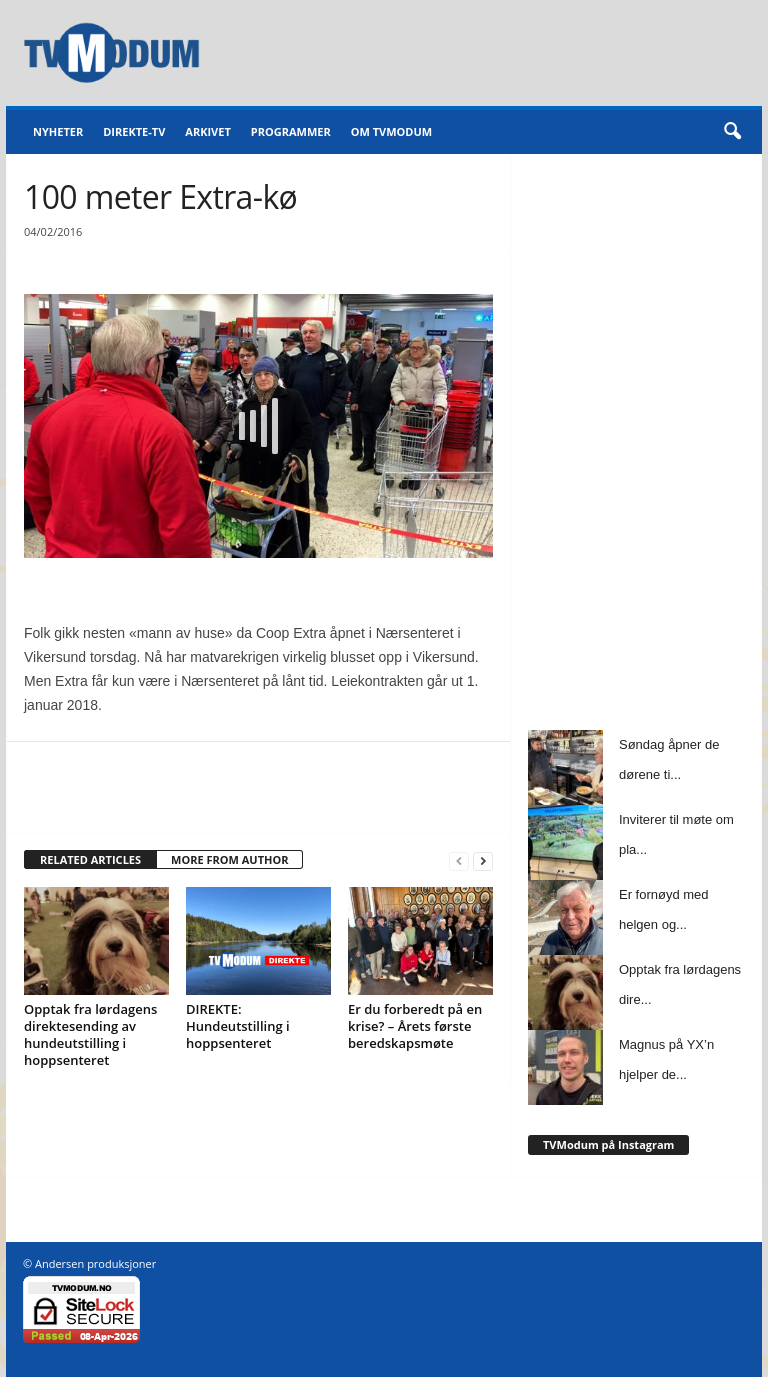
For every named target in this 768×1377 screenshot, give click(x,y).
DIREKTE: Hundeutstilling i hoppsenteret (238, 1026)
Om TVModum (391, 131)
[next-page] (483, 860)
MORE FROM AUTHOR (229, 859)
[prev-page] (459, 860)
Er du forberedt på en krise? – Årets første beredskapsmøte (415, 1026)
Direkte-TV (134, 131)
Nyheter (58, 131)
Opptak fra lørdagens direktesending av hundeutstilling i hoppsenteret (90, 1034)
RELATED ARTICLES (90, 859)
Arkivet (207, 131)
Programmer (291, 131)
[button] (732, 132)
